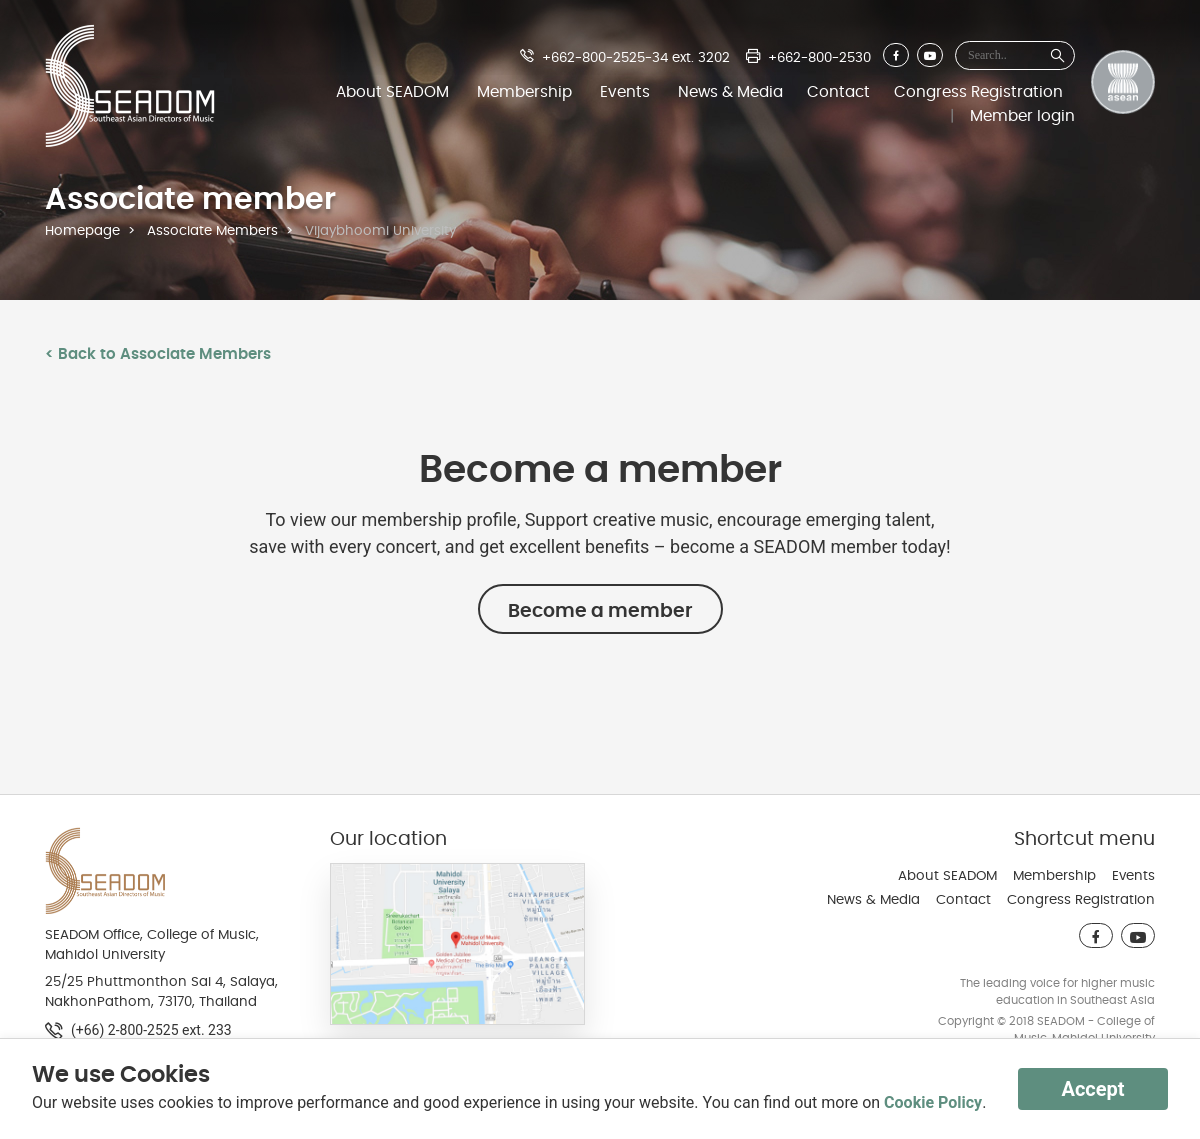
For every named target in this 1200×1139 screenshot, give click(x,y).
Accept (1092, 1089)
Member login (1022, 116)
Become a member (600, 611)
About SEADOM (392, 92)
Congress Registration (978, 92)
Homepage (82, 231)
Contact (838, 92)
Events (625, 92)
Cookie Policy (933, 1102)
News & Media (730, 92)
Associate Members (212, 231)
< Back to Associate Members (158, 354)
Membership (524, 92)
